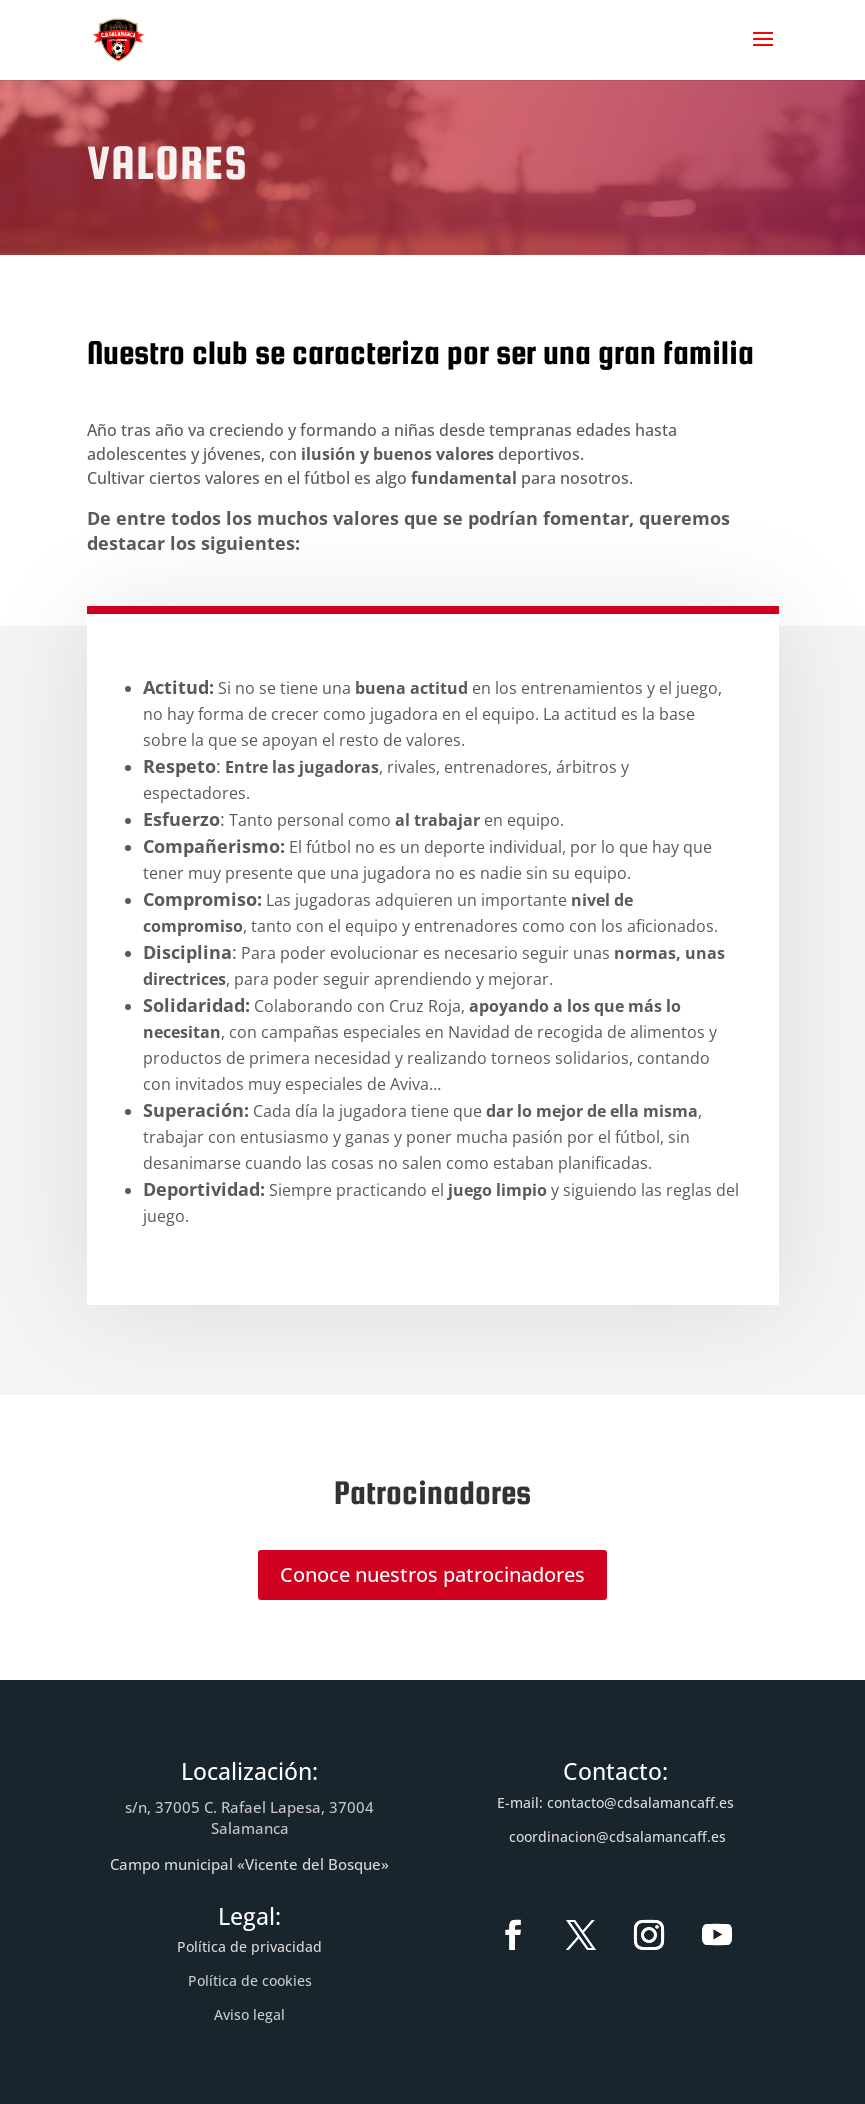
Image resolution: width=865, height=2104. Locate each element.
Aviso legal (249, 2014)
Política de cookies (250, 1980)
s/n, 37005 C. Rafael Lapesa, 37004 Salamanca (249, 1817)
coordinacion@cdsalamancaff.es (617, 1836)
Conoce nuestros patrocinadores (432, 1574)
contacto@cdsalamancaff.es (640, 1802)
